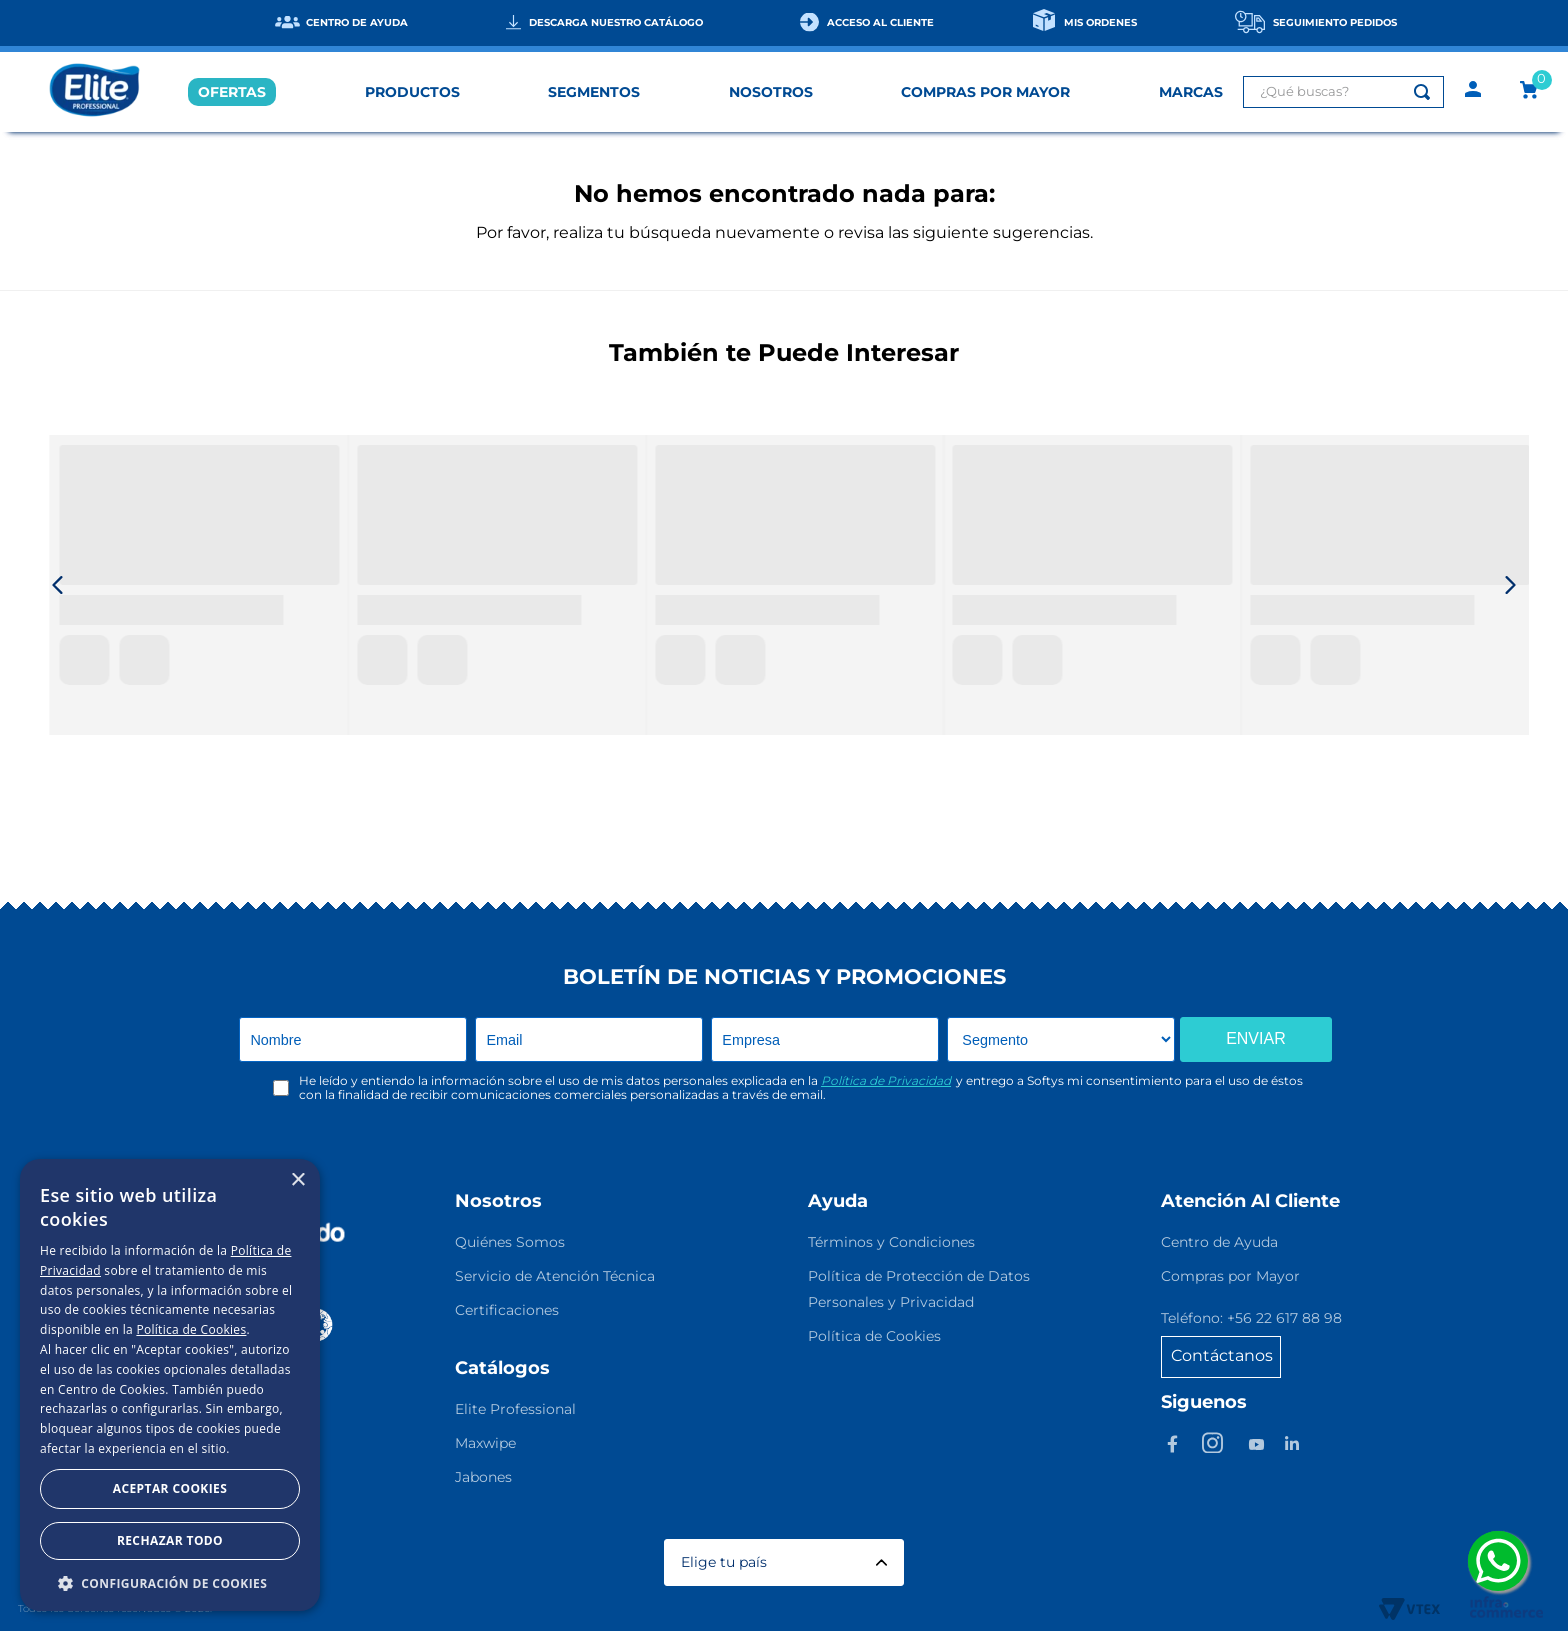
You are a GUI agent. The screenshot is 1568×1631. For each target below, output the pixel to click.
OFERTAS (232, 92)
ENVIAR (1256, 1038)
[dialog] (170, 1385)
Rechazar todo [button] (170, 1540)
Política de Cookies (191, 1329)
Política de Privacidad (886, 1080)
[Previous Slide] (58, 585)
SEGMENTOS (594, 92)
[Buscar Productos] (1426, 92)
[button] (170, 1582)
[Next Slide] (1510, 585)
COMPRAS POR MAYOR (985, 92)
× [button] (297, 1180)
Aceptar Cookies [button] (170, 1488)
